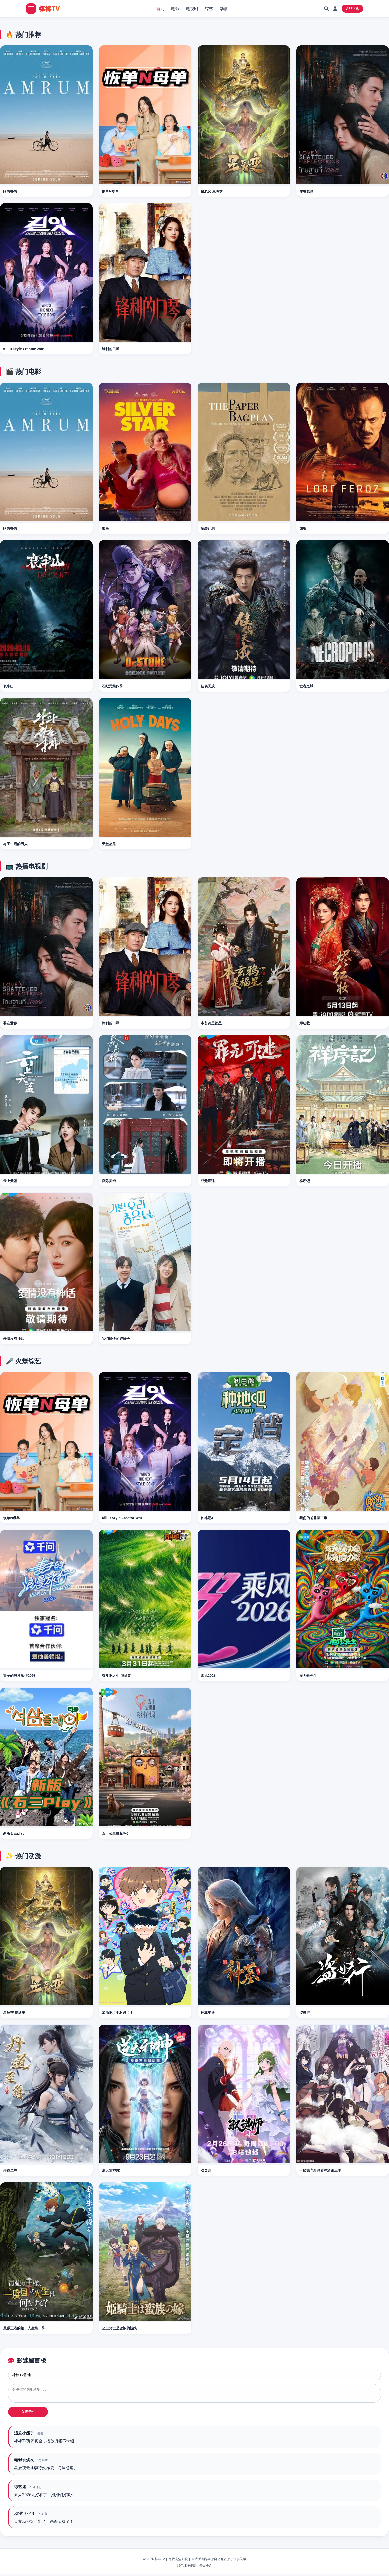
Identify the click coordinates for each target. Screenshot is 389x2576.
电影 (175, 8)
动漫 (224, 8)
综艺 (209, 8)
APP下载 (352, 8)
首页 (160, 8)
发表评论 (28, 2414)
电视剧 (192, 8)
